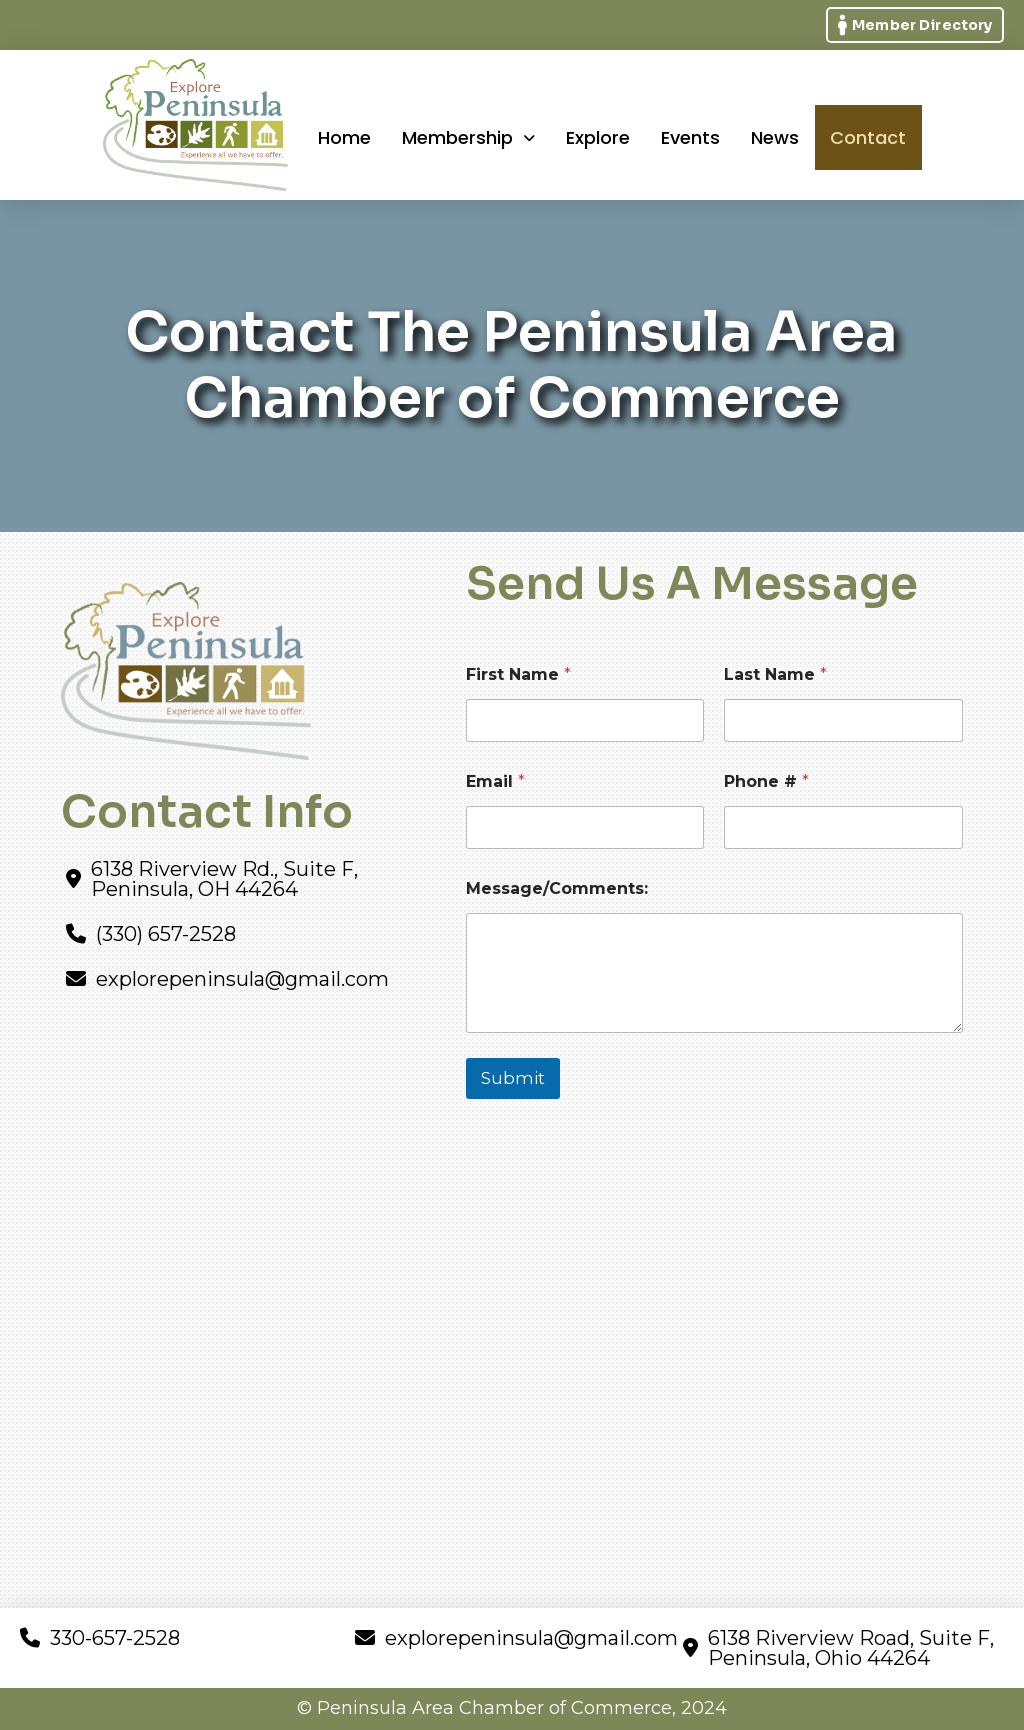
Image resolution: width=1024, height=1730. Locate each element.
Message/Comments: (557, 888)
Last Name (775, 674)
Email (495, 781)
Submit (513, 1078)
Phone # (766, 781)
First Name (518, 674)
